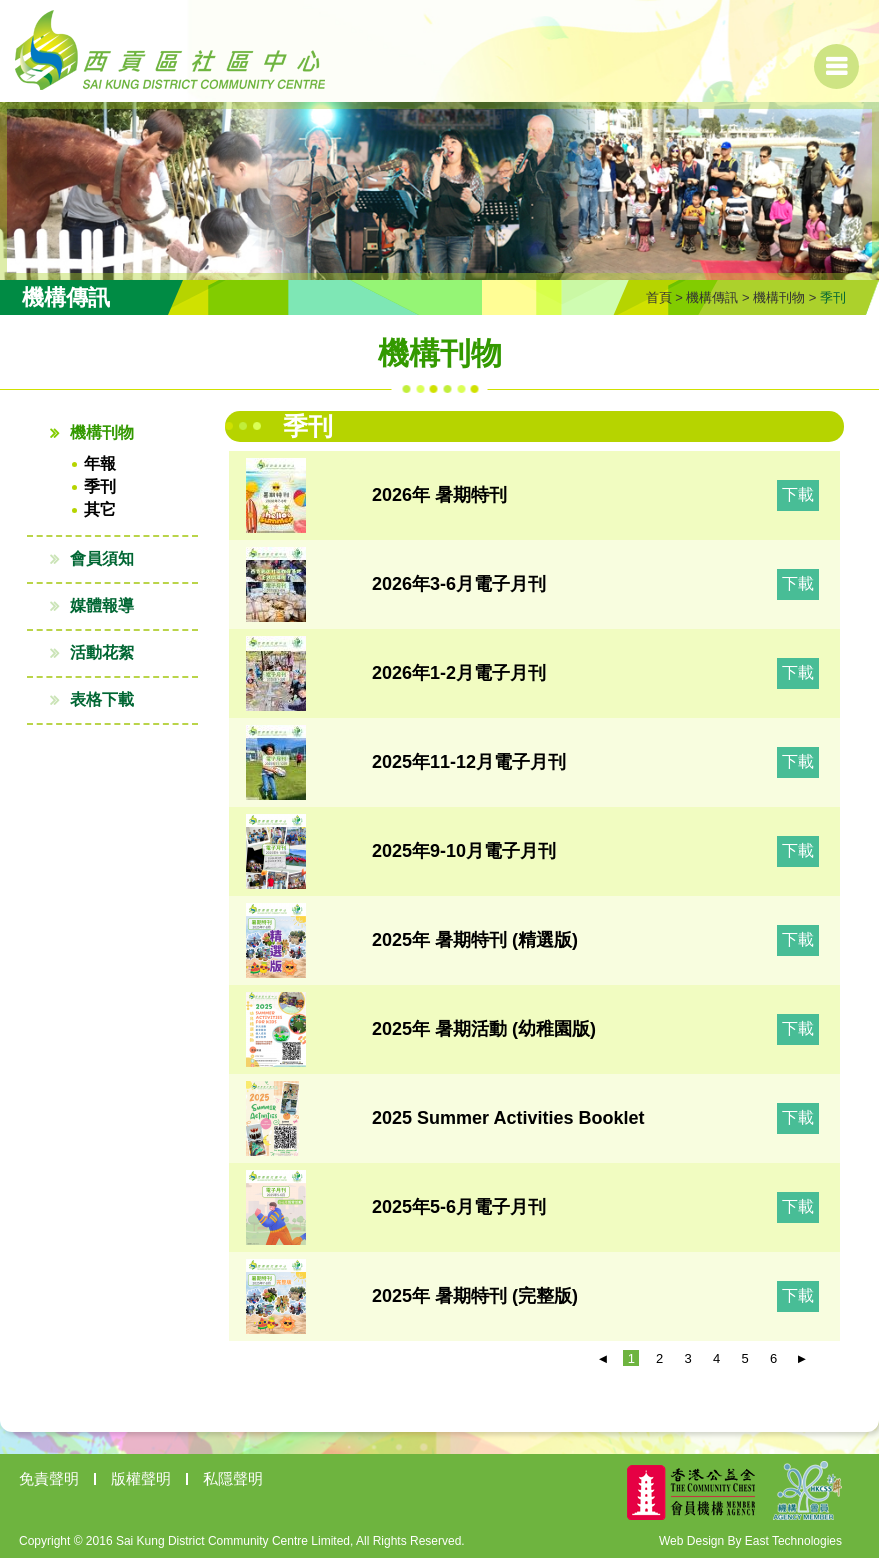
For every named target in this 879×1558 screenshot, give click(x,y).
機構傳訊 (712, 297)
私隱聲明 (233, 1478)
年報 (100, 463)
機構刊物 (779, 297)
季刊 (100, 486)
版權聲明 (141, 1478)
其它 (100, 509)
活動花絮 (102, 652)
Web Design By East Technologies (750, 1541)
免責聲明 (49, 1478)
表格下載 (102, 699)
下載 (798, 494)
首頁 (659, 297)
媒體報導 (102, 605)
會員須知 (102, 558)
